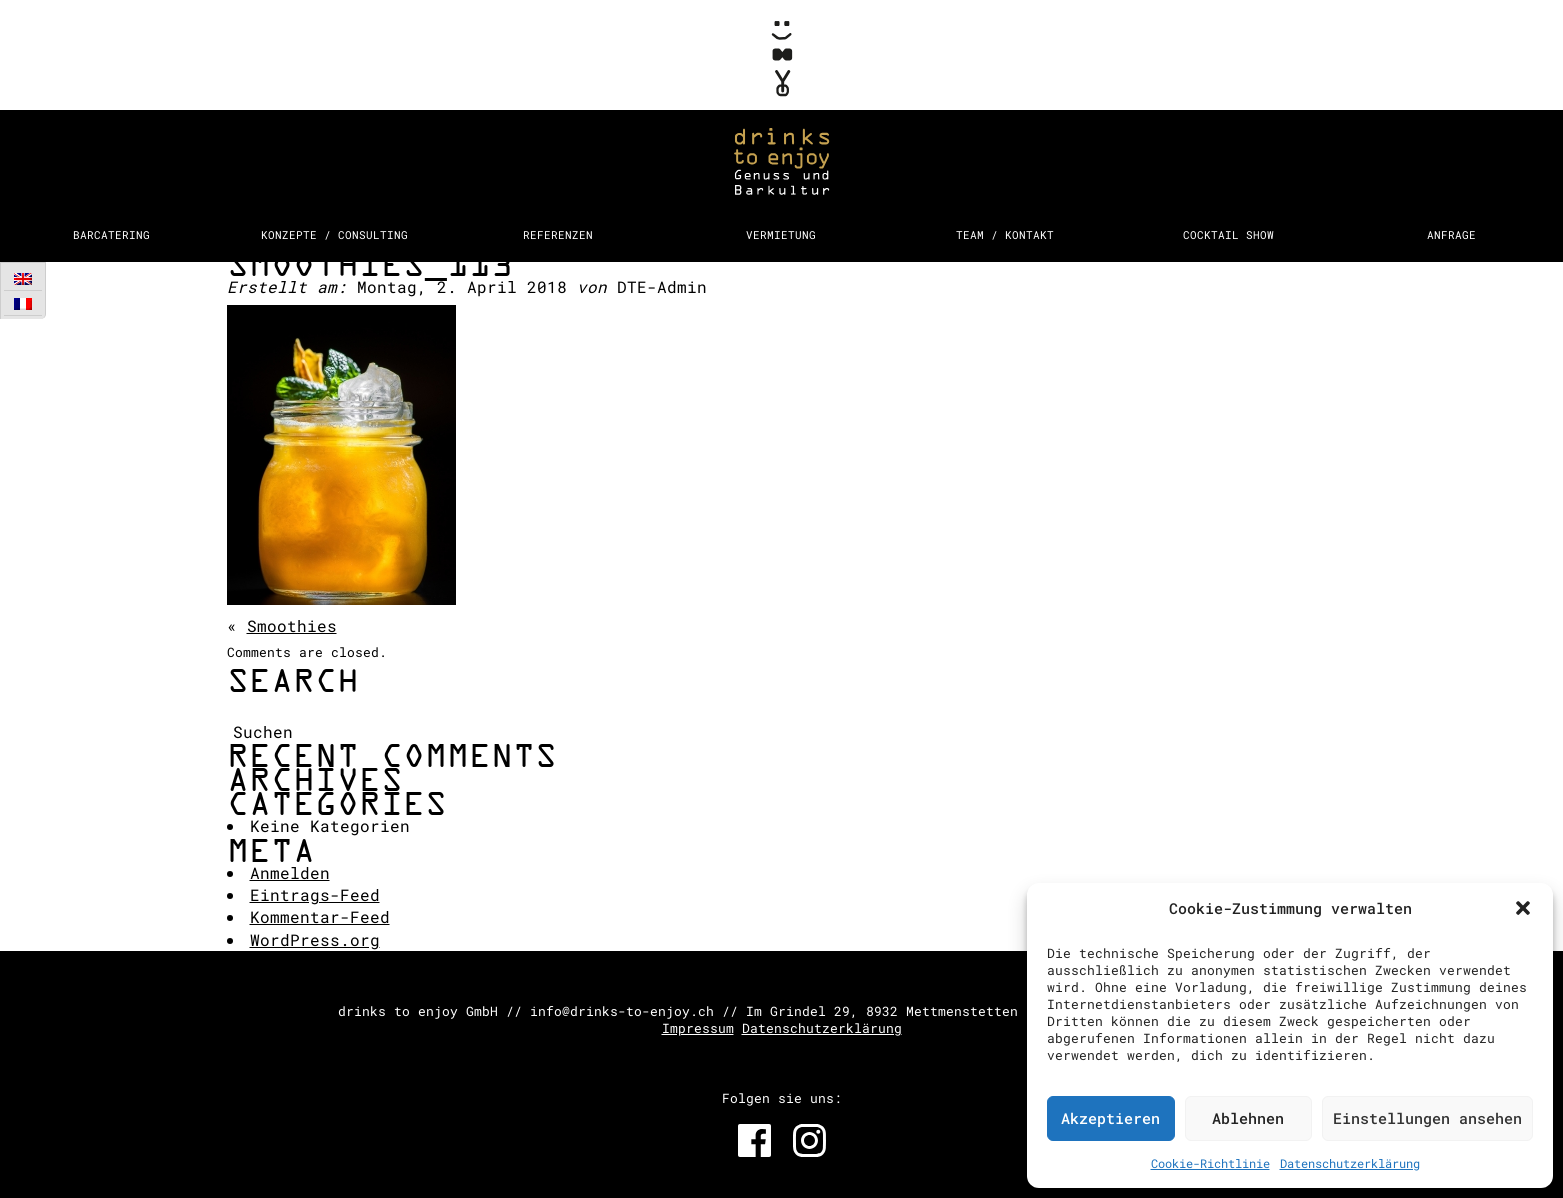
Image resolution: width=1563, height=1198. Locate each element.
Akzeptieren (1110, 1118)
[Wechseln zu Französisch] (23, 303)
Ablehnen (1248, 1118)
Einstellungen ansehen (1427, 1118)
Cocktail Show (1228, 234)
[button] (1523, 908)
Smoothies (292, 625)
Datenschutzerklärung (1350, 1163)
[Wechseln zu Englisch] (23, 278)
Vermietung (781, 234)
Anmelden (290, 872)
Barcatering (111, 234)
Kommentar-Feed (320, 916)
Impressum (698, 1028)
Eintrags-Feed (315, 894)
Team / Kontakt (1005, 234)
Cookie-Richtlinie (1210, 1163)
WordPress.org (315, 939)
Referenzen (558, 234)
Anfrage (1451, 234)
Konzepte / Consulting (334, 234)
